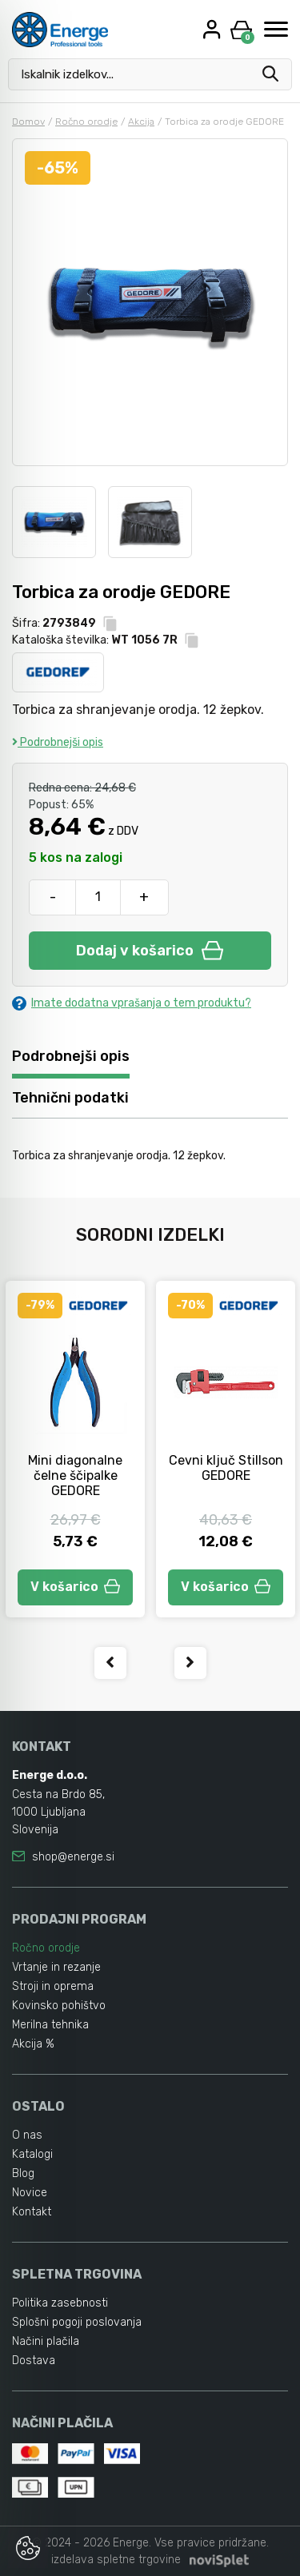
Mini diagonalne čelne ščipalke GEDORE (75, 1475)
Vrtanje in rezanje (56, 1967)
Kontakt (31, 2212)
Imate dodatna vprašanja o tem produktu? (131, 1003)
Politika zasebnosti (60, 2303)
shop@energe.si (73, 1857)
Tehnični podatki (70, 1098)
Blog (23, 2173)
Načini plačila (45, 2341)
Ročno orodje (86, 121)
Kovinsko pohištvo (59, 2005)
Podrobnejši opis (57, 742)
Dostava (33, 2360)
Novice (29, 2192)
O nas (27, 2135)
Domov (28, 121)
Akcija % (33, 2044)
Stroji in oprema (53, 1986)
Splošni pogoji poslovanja (77, 2322)
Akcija (141, 121)
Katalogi (32, 2154)
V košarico (75, 1586)
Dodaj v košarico (149, 950)
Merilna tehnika (50, 2025)
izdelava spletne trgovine (116, 2559)
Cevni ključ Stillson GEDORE (226, 1468)
